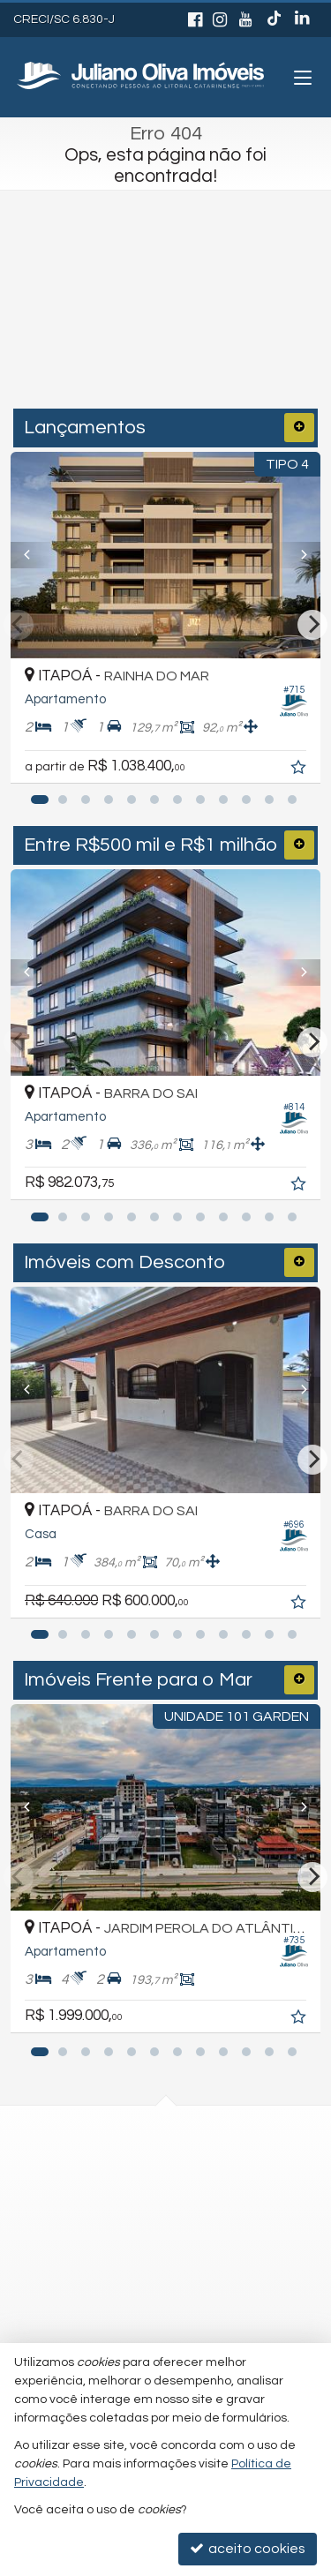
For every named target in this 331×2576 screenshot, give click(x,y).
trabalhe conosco (114, 2235)
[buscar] (270, 335)
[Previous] (34, 555)
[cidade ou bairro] (130, 335)
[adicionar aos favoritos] (300, 769)
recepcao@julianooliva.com (145, 2200)
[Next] (297, 555)
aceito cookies (247, 2548)
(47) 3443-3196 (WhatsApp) (143, 2166)
